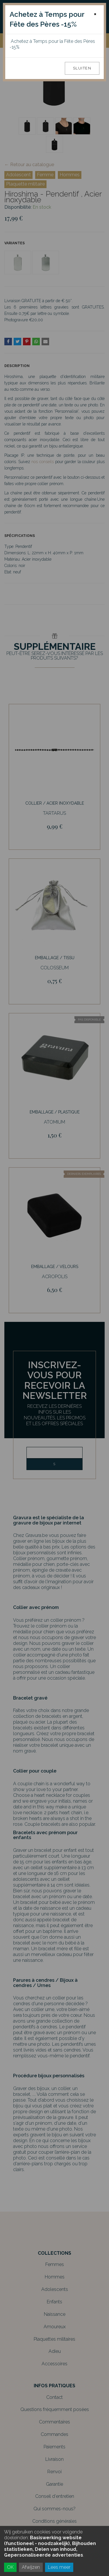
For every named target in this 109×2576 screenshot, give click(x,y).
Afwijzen (31, 2567)
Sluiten (82, 68)
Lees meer (59, 2567)
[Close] (95, 14)
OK (10, 2567)
